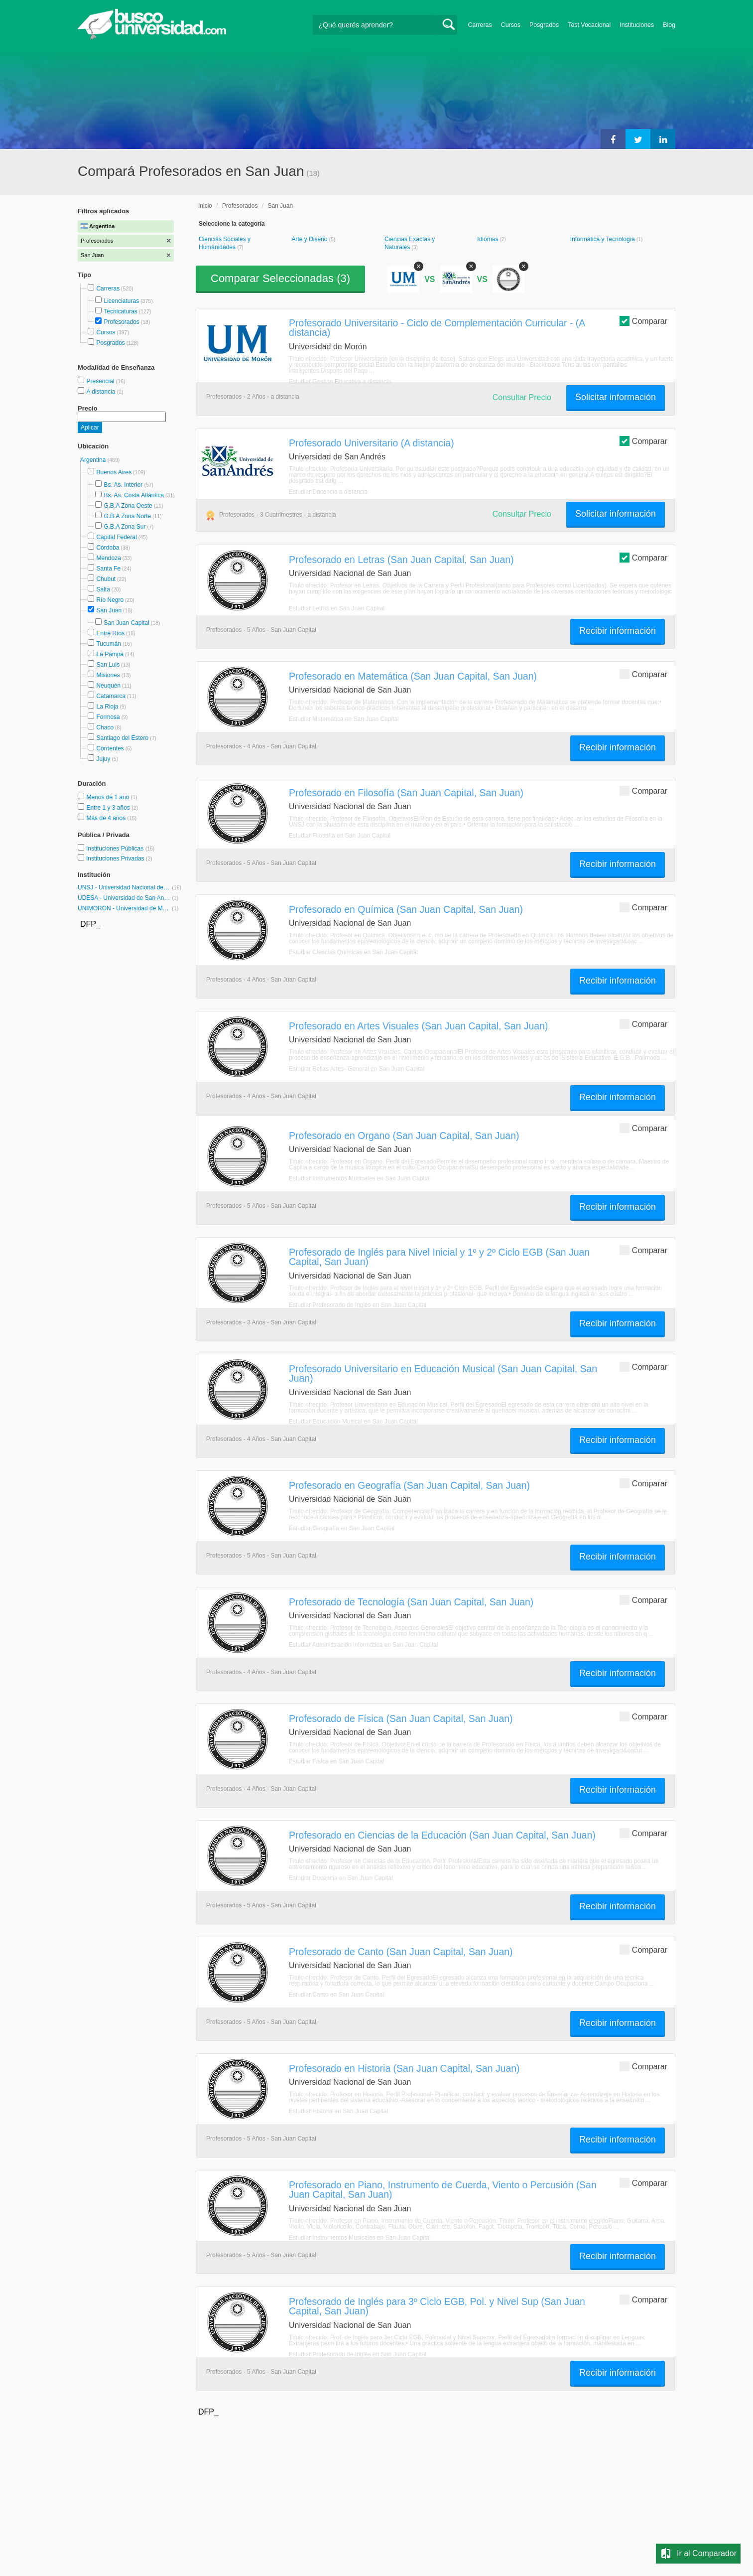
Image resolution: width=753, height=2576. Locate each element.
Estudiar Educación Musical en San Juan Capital (353, 1421)
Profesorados (121, 321)
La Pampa (110, 654)
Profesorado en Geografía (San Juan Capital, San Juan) (409, 1485)
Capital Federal (116, 537)
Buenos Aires (113, 472)
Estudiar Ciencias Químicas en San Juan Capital (353, 952)
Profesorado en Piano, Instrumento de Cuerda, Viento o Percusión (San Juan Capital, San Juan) (443, 2189)
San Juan (109, 610)
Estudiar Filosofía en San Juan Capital (339, 835)
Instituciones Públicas (120, 848)
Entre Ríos (110, 633)
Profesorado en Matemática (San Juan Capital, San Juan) (413, 676)
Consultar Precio (522, 397)
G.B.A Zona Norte (127, 516)
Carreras (480, 25)
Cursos (510, 25)
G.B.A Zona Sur (124, 526)
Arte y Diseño (310, 239)
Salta (103, 589)
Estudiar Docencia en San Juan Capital (341, 1877)
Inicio (205, 205)
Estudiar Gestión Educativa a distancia (340, 381)
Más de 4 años (106, 818)
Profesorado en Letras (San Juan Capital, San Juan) (401, 559)
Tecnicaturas (120, 311)
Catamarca (111, 696)
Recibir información (617, 631)
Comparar (643, 320)
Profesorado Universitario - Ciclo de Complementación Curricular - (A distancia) (437, 327)
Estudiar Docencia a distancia (328, 491)
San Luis (108, 664)
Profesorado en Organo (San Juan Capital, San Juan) (404, 1135)
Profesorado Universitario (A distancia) (371, 442)
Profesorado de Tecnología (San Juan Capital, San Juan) (411, 1601)
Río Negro (110, 599)
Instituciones (637, 25)
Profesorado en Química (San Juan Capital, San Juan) (406, 909)
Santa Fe (108, 568)
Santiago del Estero (122, 737)
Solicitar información (615, 397)
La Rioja (107, 706)
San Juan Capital (126, 622)
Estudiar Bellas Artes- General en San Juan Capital (356, 1068)
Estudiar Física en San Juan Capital (336, 1761)
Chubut (106, 578)
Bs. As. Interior (123, 484)
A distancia (101, 391)
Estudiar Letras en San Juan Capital (336, 608)
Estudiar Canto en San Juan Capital (336, 1994)
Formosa (108, 717)
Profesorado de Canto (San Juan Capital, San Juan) (401, 1951)
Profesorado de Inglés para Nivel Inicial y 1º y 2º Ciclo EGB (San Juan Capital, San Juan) (439, 1257)
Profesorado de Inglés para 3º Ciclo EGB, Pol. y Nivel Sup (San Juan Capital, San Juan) (437, 2306)
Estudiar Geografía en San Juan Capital (341, 1528)
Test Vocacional (589, 25)
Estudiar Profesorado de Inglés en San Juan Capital (357, 1304)
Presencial (101, 381)
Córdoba (107, 547)
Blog (669, 25)
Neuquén (108, 685)
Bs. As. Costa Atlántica (134, 495)
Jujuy (103, 758)
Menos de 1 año (108, 797)
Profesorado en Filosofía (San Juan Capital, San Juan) (406, 792)
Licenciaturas (121, 300)
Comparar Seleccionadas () (280, 278)
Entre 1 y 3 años (108, 807)
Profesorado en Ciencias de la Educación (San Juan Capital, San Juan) (442, 1835)
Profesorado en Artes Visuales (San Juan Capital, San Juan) (418, 1025)
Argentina (94, 459)
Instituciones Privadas (119, 858)
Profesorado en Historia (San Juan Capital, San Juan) (404, 2068)
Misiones (108, 675)
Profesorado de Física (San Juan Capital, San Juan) (400, 1718)
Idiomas (488, 239)
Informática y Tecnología (603, 239)
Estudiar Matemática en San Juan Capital (344, 719)
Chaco (105, 727)
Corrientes (110, 748)
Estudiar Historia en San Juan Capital (338, 2111)
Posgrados (544, 25)
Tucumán (108, 643)
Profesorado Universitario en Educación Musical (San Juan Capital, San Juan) (443, 1373)
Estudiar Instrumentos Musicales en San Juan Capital (360, 1178)
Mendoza (108, 558)
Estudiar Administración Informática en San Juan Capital (363, 1644)
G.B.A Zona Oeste (128, 505)
